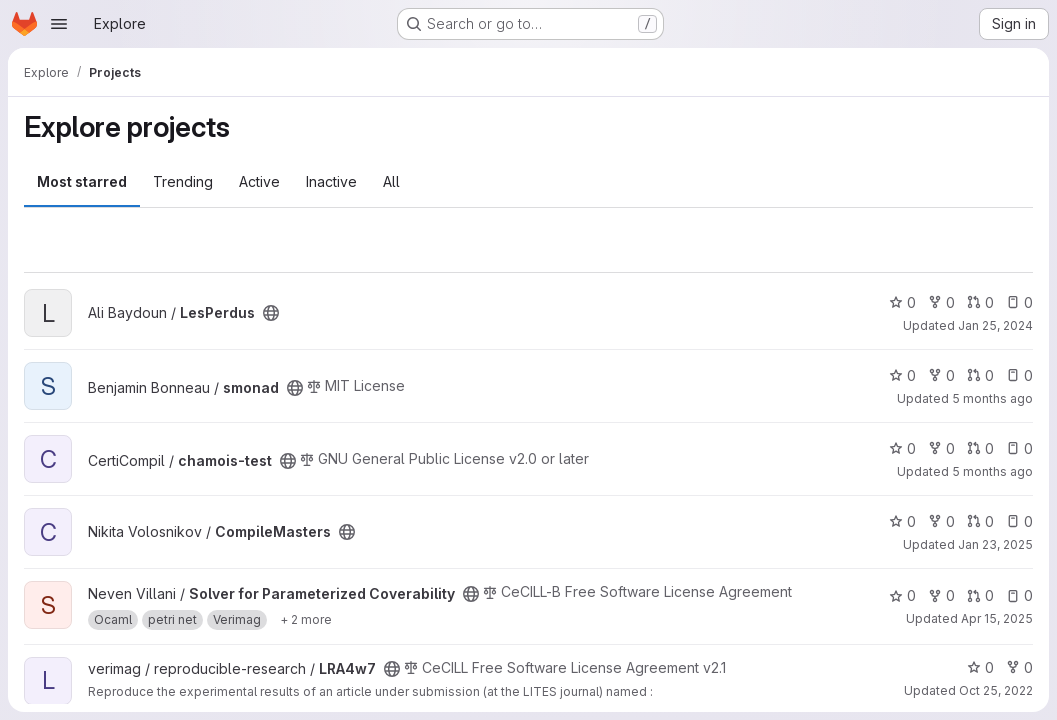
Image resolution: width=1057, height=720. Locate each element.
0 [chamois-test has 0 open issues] (1019, 448)
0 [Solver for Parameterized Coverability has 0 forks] (941, 595)
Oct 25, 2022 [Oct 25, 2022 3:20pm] (996, 690)
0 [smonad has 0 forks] (941, 375)
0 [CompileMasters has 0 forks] (941, 521)
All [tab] (391, 181)
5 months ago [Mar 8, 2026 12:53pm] (992, 471)
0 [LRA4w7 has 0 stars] (980, 667)
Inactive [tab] (331, 181)
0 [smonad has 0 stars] (902, 375)
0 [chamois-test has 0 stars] (902, 448)
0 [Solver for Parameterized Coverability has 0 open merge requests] (980, 595)
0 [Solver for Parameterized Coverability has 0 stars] (902, 595)
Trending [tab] (183, 181)
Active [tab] (259, 181)
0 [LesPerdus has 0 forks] (941, 302)
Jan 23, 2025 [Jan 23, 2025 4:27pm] (995, 544)
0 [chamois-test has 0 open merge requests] (980, 448)
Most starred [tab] (82, 181)
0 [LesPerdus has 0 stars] (902, 302)
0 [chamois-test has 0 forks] (941, 448)
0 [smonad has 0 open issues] (1019, 375)
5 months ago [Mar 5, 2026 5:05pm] (992, 398)
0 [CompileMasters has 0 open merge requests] (980, 521)
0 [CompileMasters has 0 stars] (902, 521)
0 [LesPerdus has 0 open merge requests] (980, 302)
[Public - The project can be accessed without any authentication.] (271, 313)
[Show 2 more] (306, 620)
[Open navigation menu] (59, 24)
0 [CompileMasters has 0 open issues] (1019, 521)
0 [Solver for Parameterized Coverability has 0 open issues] (1019, 595)
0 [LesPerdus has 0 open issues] (1019, 302)
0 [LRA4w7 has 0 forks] (1019, 667)
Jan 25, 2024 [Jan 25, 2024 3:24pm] (995, 325)
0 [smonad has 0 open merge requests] (980, 375)
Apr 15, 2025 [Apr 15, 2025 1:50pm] (997, 618)
